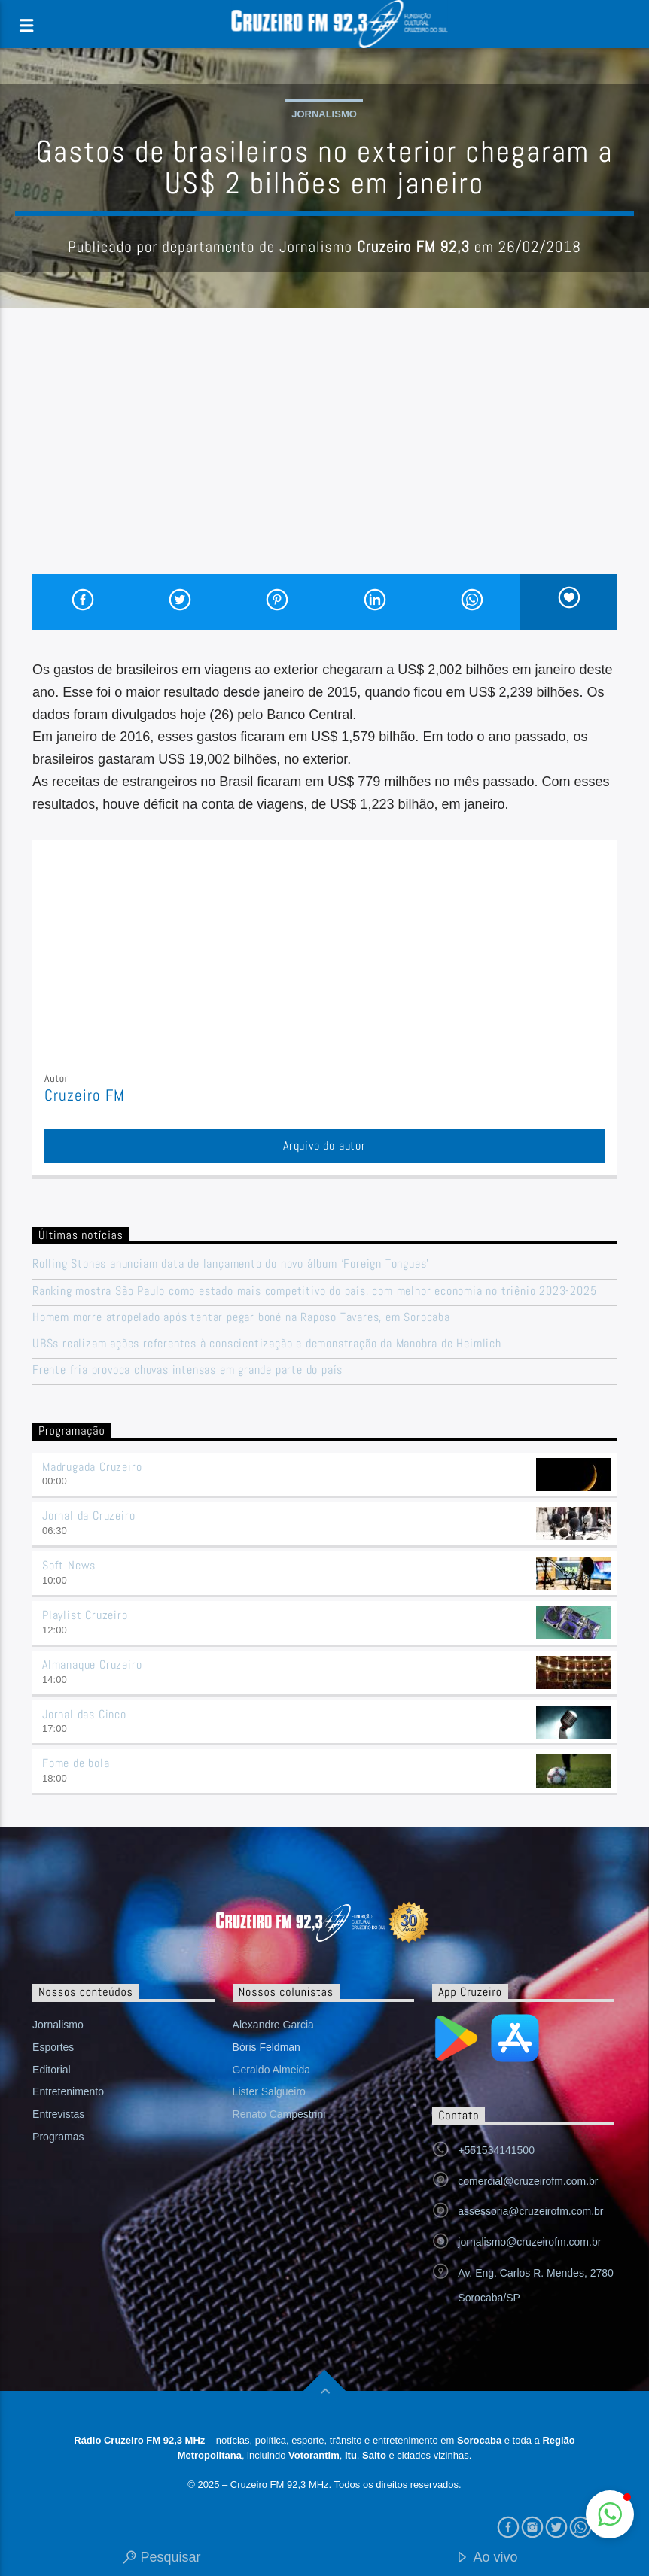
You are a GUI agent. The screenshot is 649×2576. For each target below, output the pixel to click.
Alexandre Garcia (273, 2025)
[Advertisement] (324, 461)
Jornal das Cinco (84, 1714)
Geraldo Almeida (272, 2070)
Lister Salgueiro (269, 2091)
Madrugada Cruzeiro (92, 1467)
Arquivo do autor (324, 1145)
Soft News (69, 1565)
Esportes (53, 2047)
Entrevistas (58, 2114)
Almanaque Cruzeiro (92, 1664)
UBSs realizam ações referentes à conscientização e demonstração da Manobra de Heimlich (266, 1343)
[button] (610, 2514)
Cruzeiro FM (84, 1095)
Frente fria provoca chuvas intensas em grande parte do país (187, 1369)
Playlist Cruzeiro (85, 1615)
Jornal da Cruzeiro (88, 1515)
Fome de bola (76, 1763)
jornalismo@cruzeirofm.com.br (529, 2242)
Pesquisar (161, 2558)
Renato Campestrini (279, 2114)
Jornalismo (324, 114)
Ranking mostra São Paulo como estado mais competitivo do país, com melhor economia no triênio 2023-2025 (314, 1290)
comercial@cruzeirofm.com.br (528, 2181)
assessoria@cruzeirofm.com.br (530, 2211)
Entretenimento (68, 2091)
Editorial (51, 2070)
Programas (58, 2137)
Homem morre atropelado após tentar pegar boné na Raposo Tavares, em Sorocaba (241, 1317)
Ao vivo (486, 2558)
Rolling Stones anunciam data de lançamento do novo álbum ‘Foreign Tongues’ (230, 1263)
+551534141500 (496, 2150)
